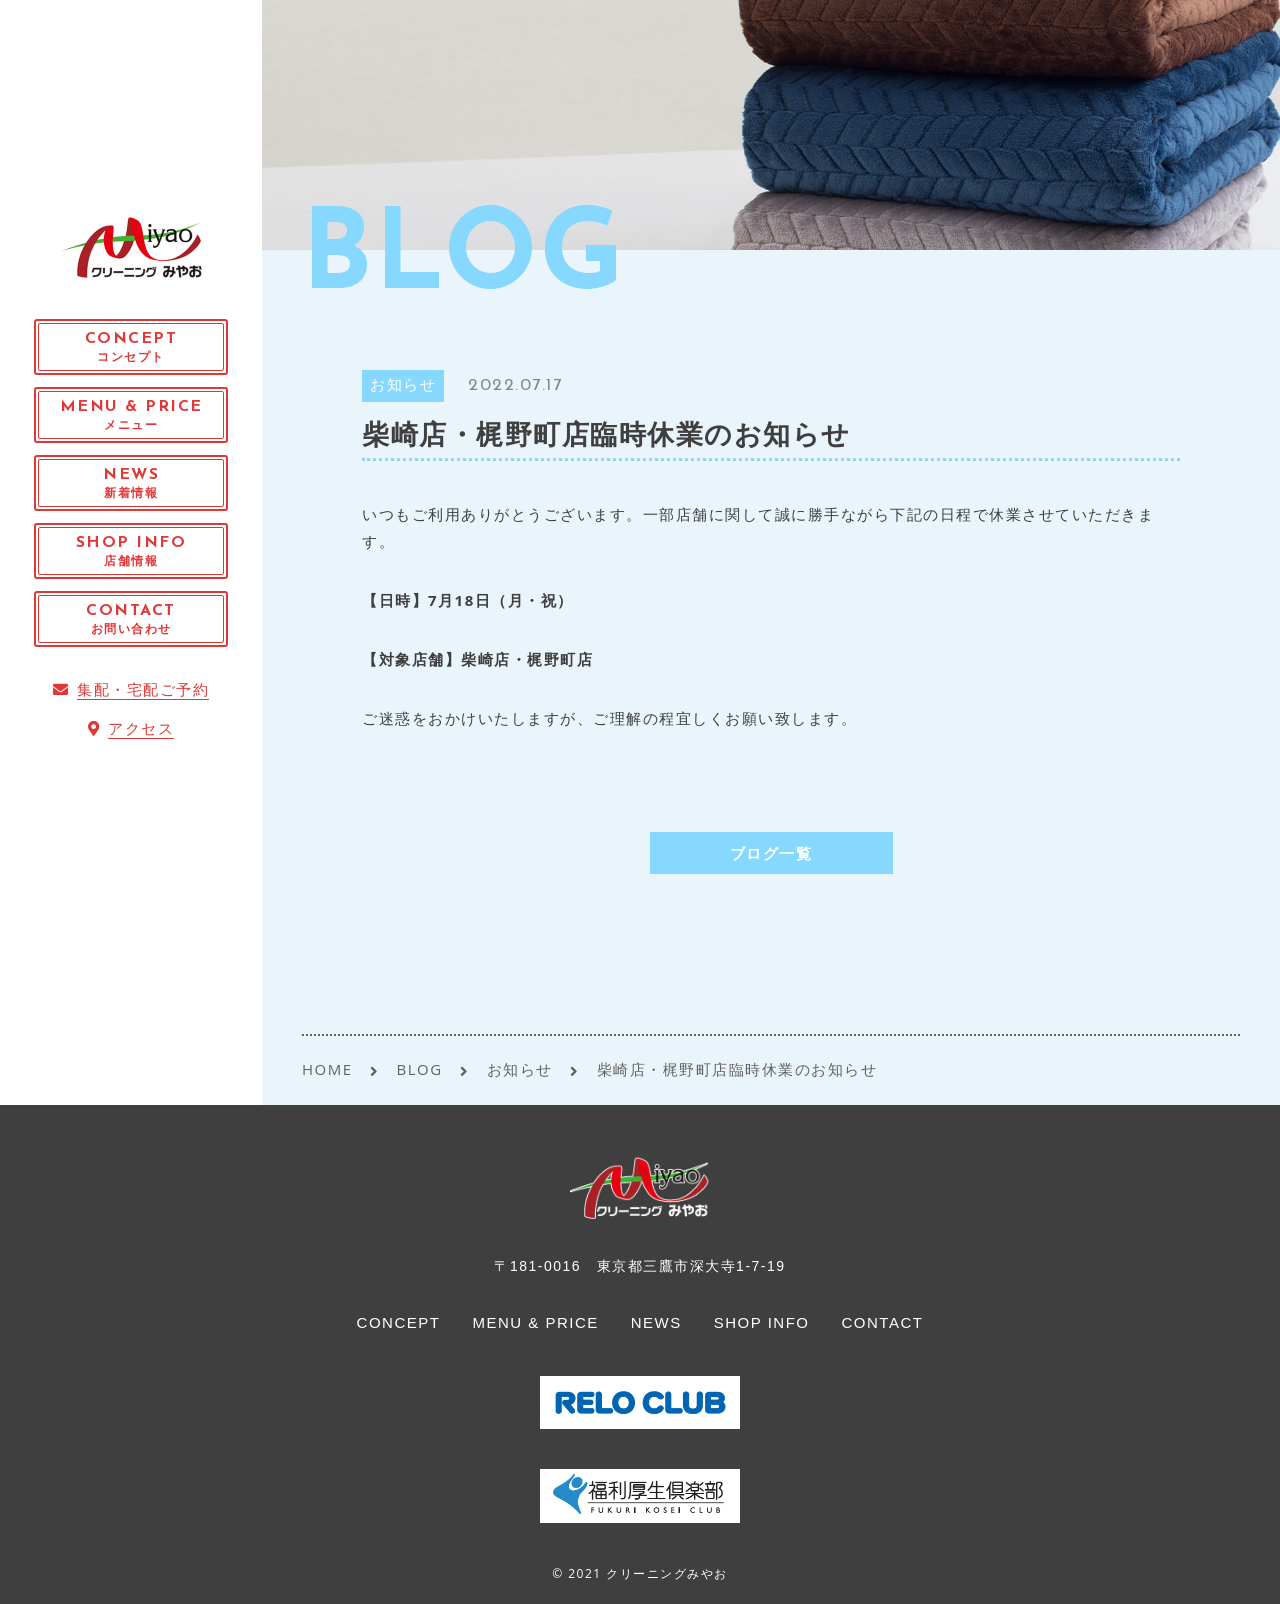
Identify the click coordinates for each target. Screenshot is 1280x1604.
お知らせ (403, 386)
